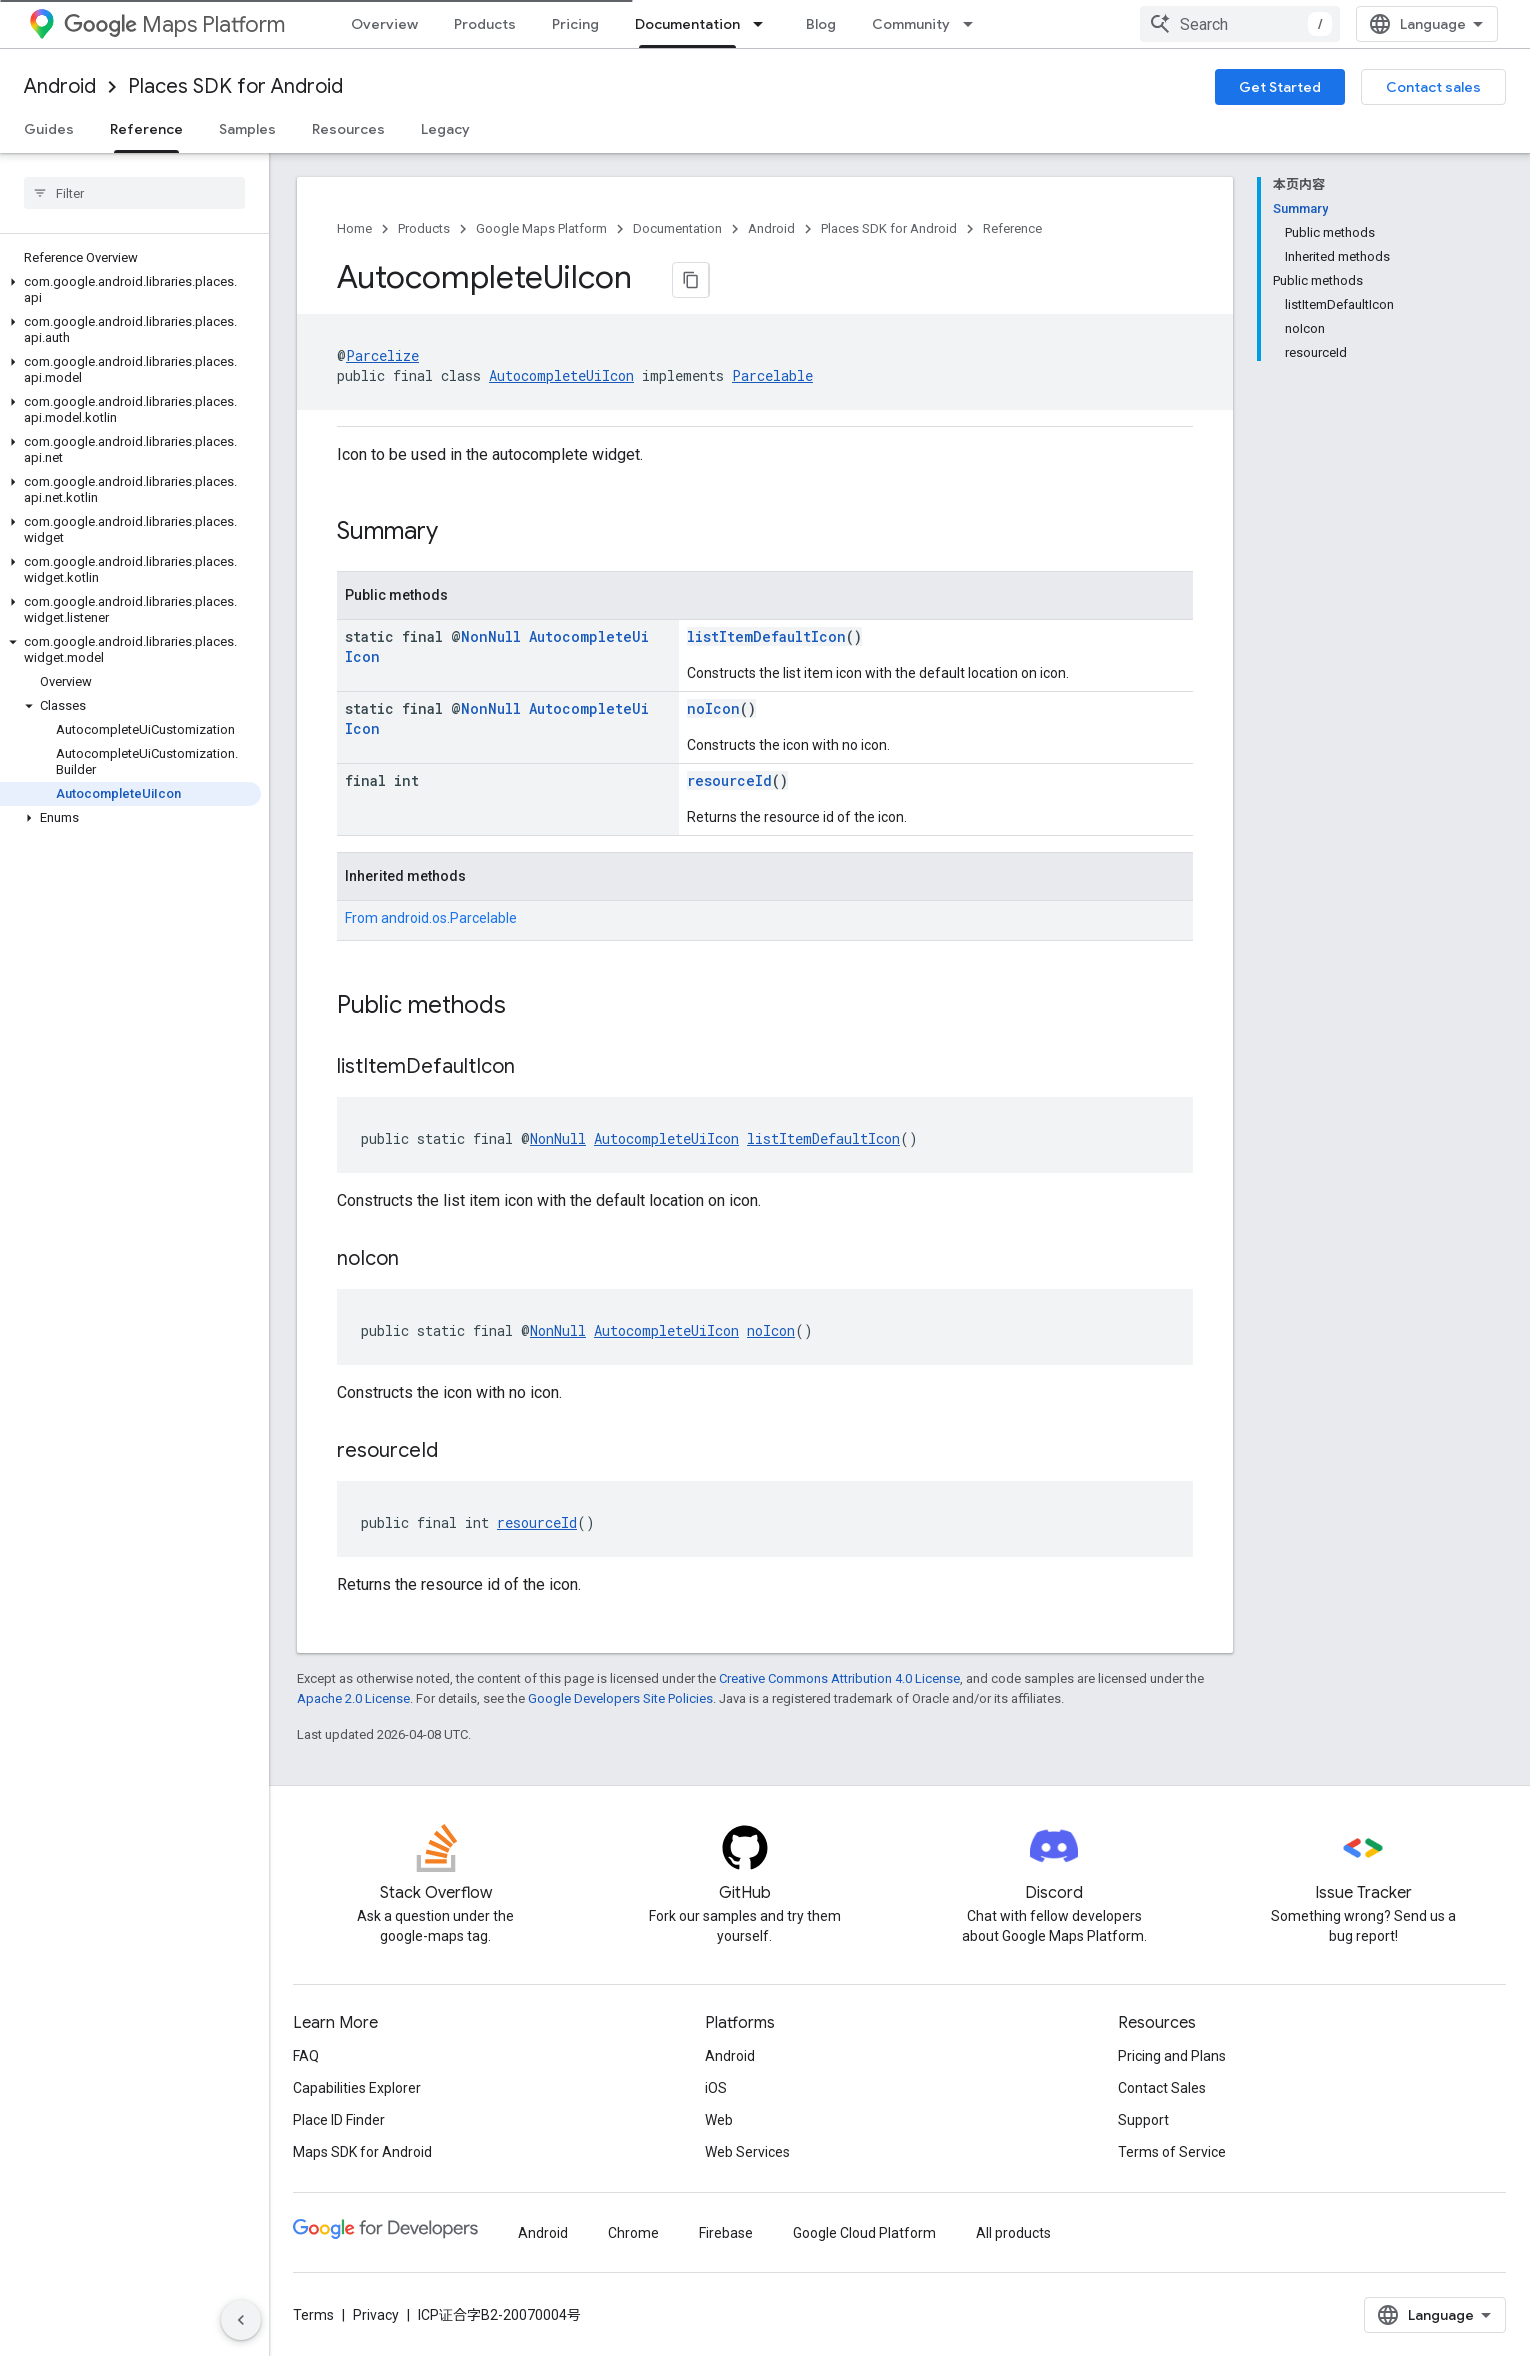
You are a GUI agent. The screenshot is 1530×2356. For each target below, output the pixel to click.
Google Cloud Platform (864, 2233)
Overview (384, 24)
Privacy (376, 2315)
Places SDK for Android (235, 86)
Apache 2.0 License (353, 1698)
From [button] (431, 918)
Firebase (726, 2233)
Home (354, 228)
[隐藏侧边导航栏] (241, 2320)
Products (485, 24)
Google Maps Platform (541, 228)
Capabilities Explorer (357, 2088)
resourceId (729, 780)
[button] (130, 290)
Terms (313, 2315)
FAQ (306, 2056)
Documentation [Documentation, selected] (687, 24)
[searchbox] (134, 193)
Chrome (633, 2233)
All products (1013, 2233)
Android (60, 86)
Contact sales (1433, 87)
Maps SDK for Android (362, 2152)
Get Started (1280, 87)
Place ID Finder (339, 2120)
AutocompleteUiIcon (561, 375)
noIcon (713, 708)
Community (911, 24)
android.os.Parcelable (449, 918)
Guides (49, 129)
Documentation (677, 228)
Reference (1012, 228)
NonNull (491, 636)
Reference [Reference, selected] (146, 129)
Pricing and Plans (1172, 2056)
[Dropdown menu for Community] (974, 24)
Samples (247, 129)
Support (1143, 2120)
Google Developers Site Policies (620, 1698)
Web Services (747, 2152)
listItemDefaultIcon (766, 636)
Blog (821, 24)
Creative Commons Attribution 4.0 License (839, 1678)
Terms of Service (1172, 2152)
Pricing (575, 24)
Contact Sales (1162, 2088)
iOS (716, 2088)
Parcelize (382, 355)
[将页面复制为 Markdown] (691, 280)
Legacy (445, 129)
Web (719, 2120)
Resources (348, 129)
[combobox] (1240, 24)
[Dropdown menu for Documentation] (764, 24)
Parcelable (772, 375)
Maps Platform (174, 24)
